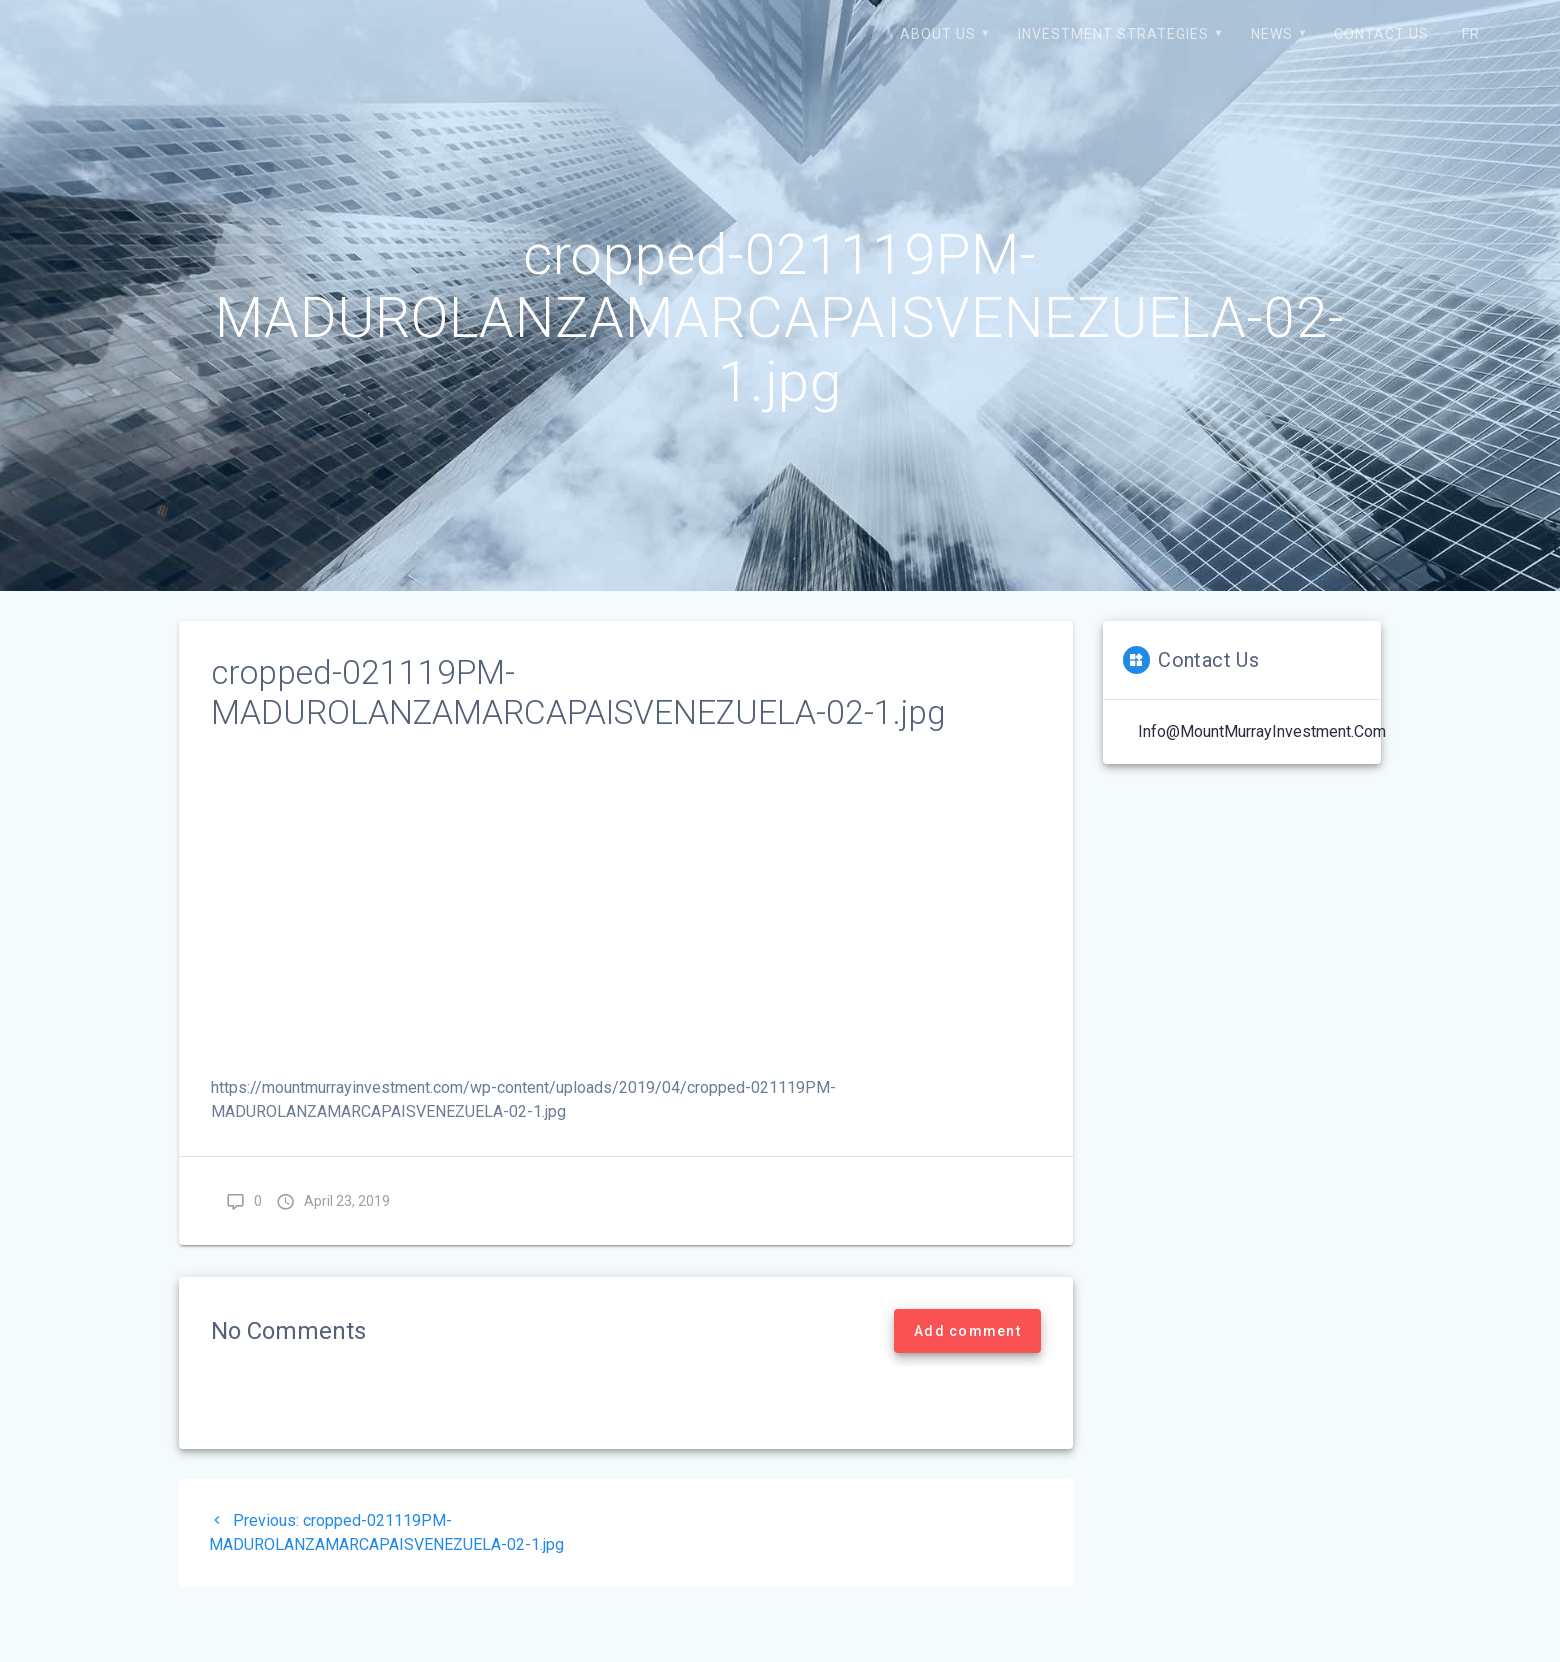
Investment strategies (1113, 34)
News (1272, 34)
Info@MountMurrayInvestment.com (1262, 731)
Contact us (1381, 34)
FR (1471, 34)
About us (938, 34)
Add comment (967, 1331)
